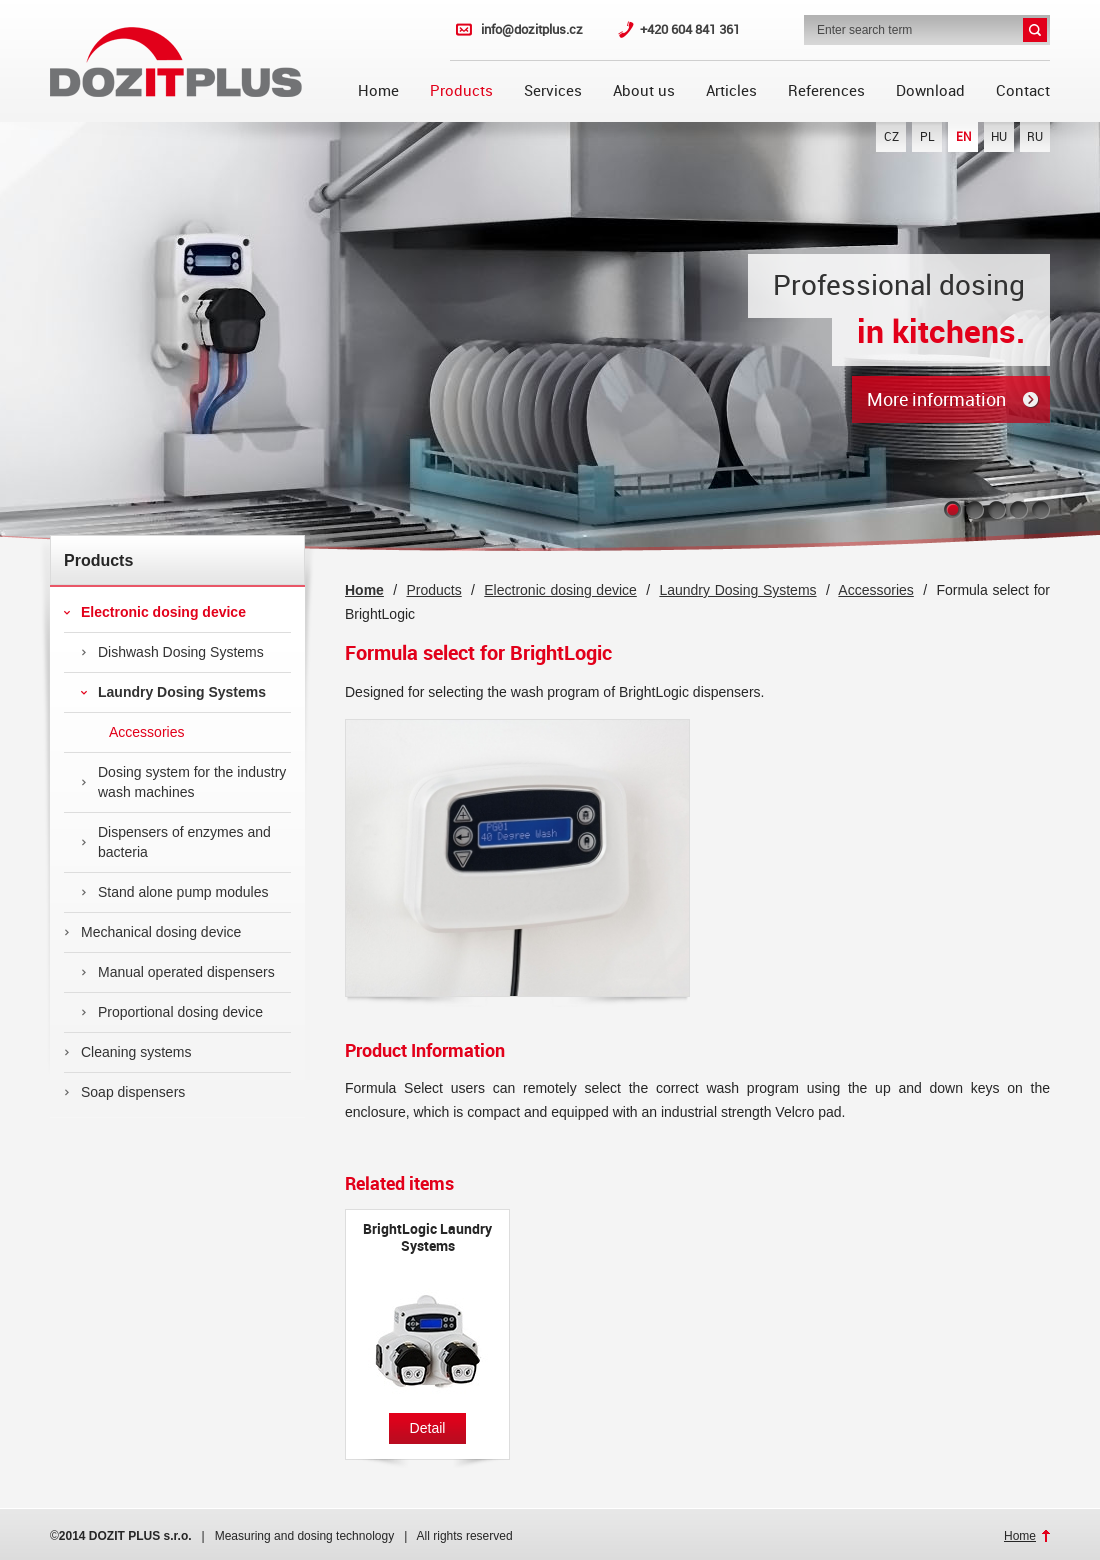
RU (1035, 137)
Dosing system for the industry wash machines (183, 782)
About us (644, 91)
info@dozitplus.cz (532, 29)
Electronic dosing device (155, 612)
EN (963, 137)
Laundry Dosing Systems (173, 692)
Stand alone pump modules (174, 892)
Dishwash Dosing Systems (172, 652)
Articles (731, 91)
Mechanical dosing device (152, 932)
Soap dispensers (124, 1092)
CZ (891, 137)
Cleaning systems (128, 1052)
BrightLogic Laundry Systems (427, 1237)
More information (936, 399)
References (826, 91)
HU (999, 137)
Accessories (132, 732)
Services (553, 91)
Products (461, 91)
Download (930, 91)
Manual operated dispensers (178, 972)
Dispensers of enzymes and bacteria (176, 842)
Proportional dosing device (172, 1012)
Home (378, 91)
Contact (1023, 91)
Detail (428, 1428)
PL (927, 137)
